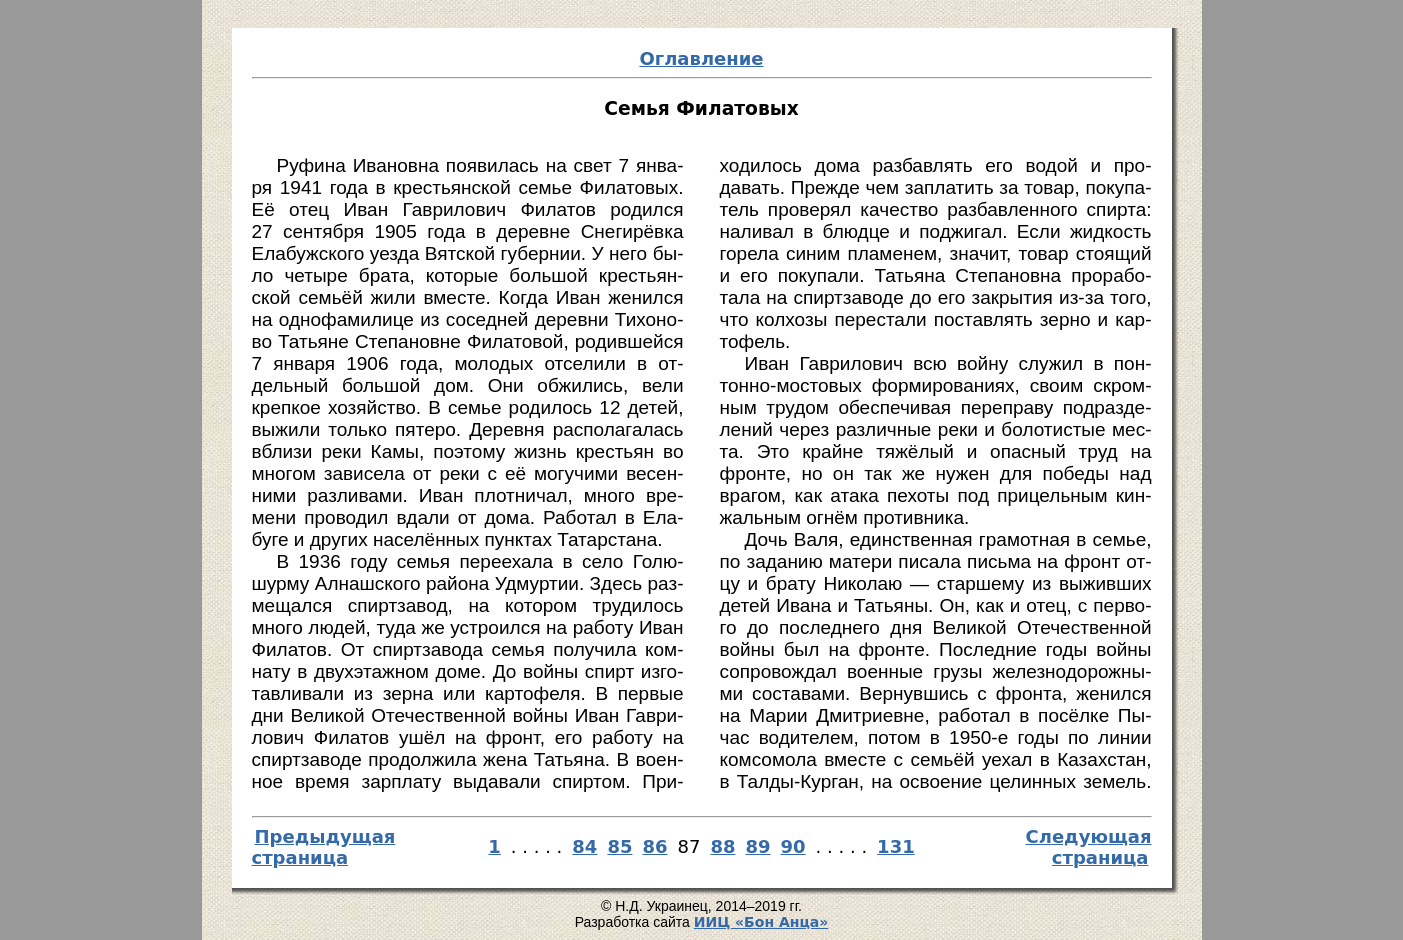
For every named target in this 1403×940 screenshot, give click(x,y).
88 (722, 846)
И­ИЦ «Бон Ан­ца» (761, 922)
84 (584, 846)
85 (619, 846)
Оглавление (701, 58)
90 (793, 846)
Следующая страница (1089, 847)
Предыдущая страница (324, 847)
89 (757, 846)
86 (654, 846)
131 (896, 846)
